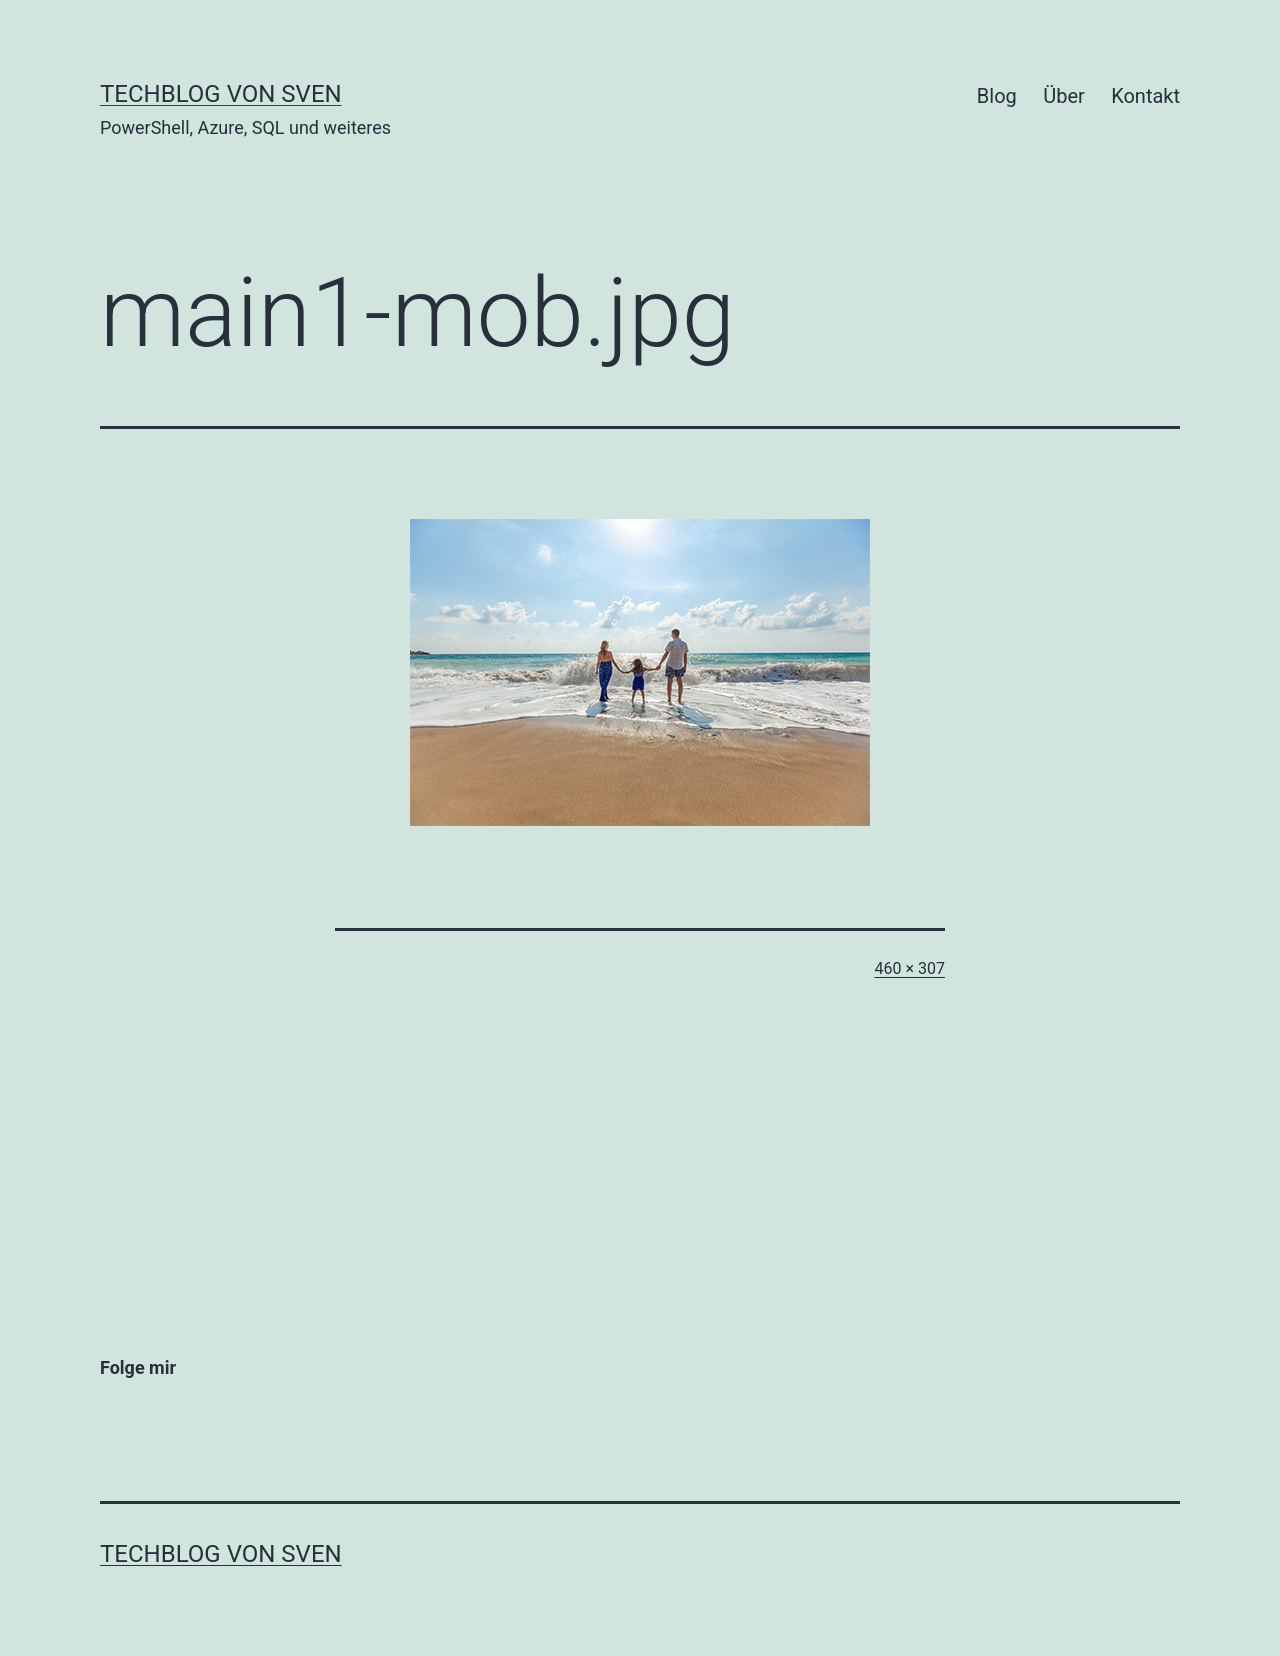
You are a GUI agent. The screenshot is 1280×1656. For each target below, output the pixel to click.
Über (1064, 96)
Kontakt (1145, 96)
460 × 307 (910, 968)
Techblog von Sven (221, 94)
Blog (997, 96)
